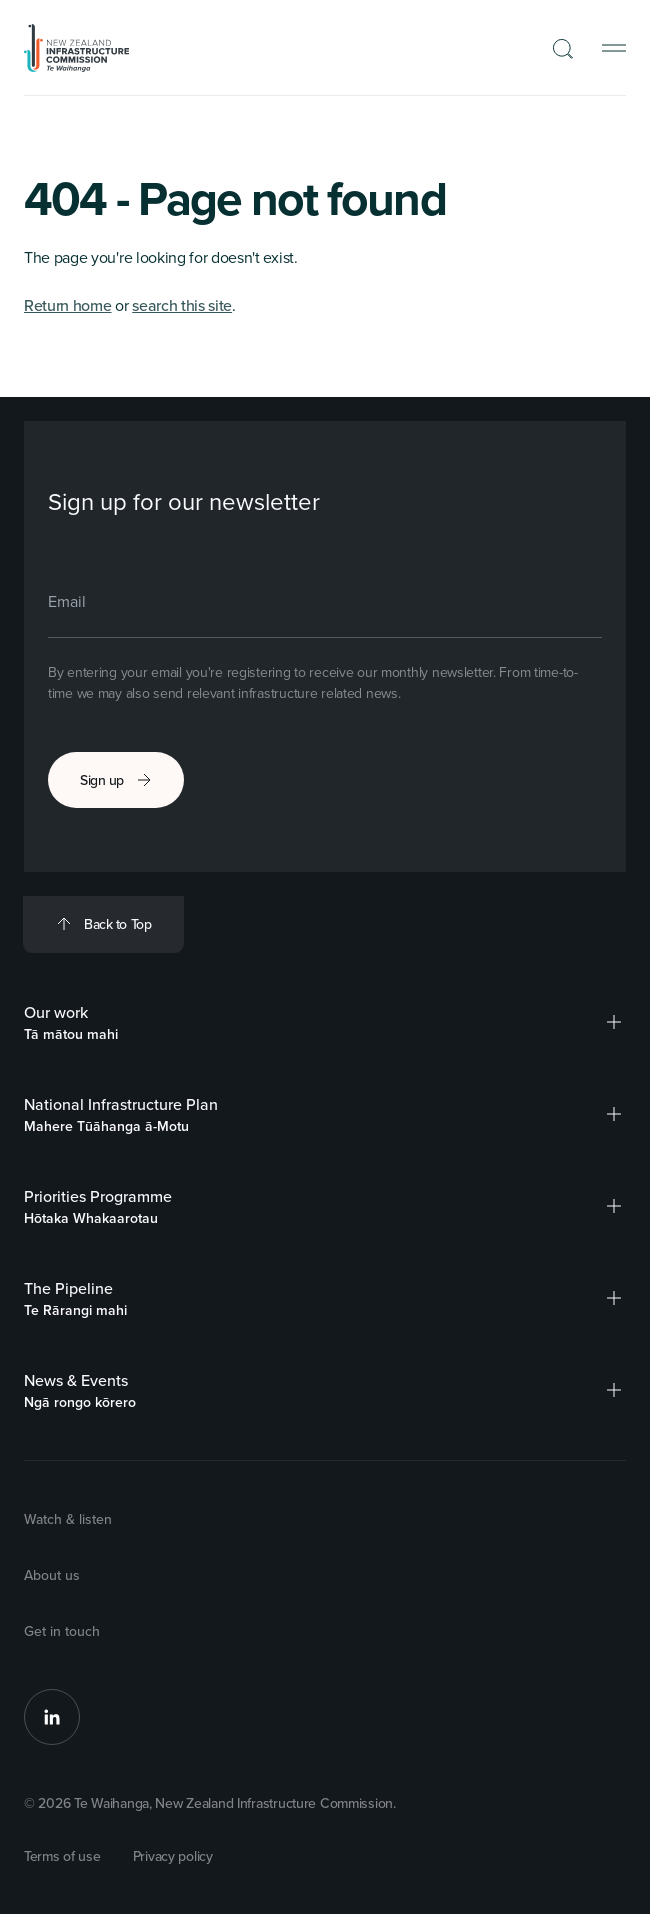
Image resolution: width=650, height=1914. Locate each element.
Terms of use (62, 1856)
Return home (67, 305)
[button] (614, 1022)
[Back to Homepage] (77, 48)
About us (52, 1575)
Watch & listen (68, 1519)
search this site (182, 305)
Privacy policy (173, 1856)
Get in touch (62, 1631)
